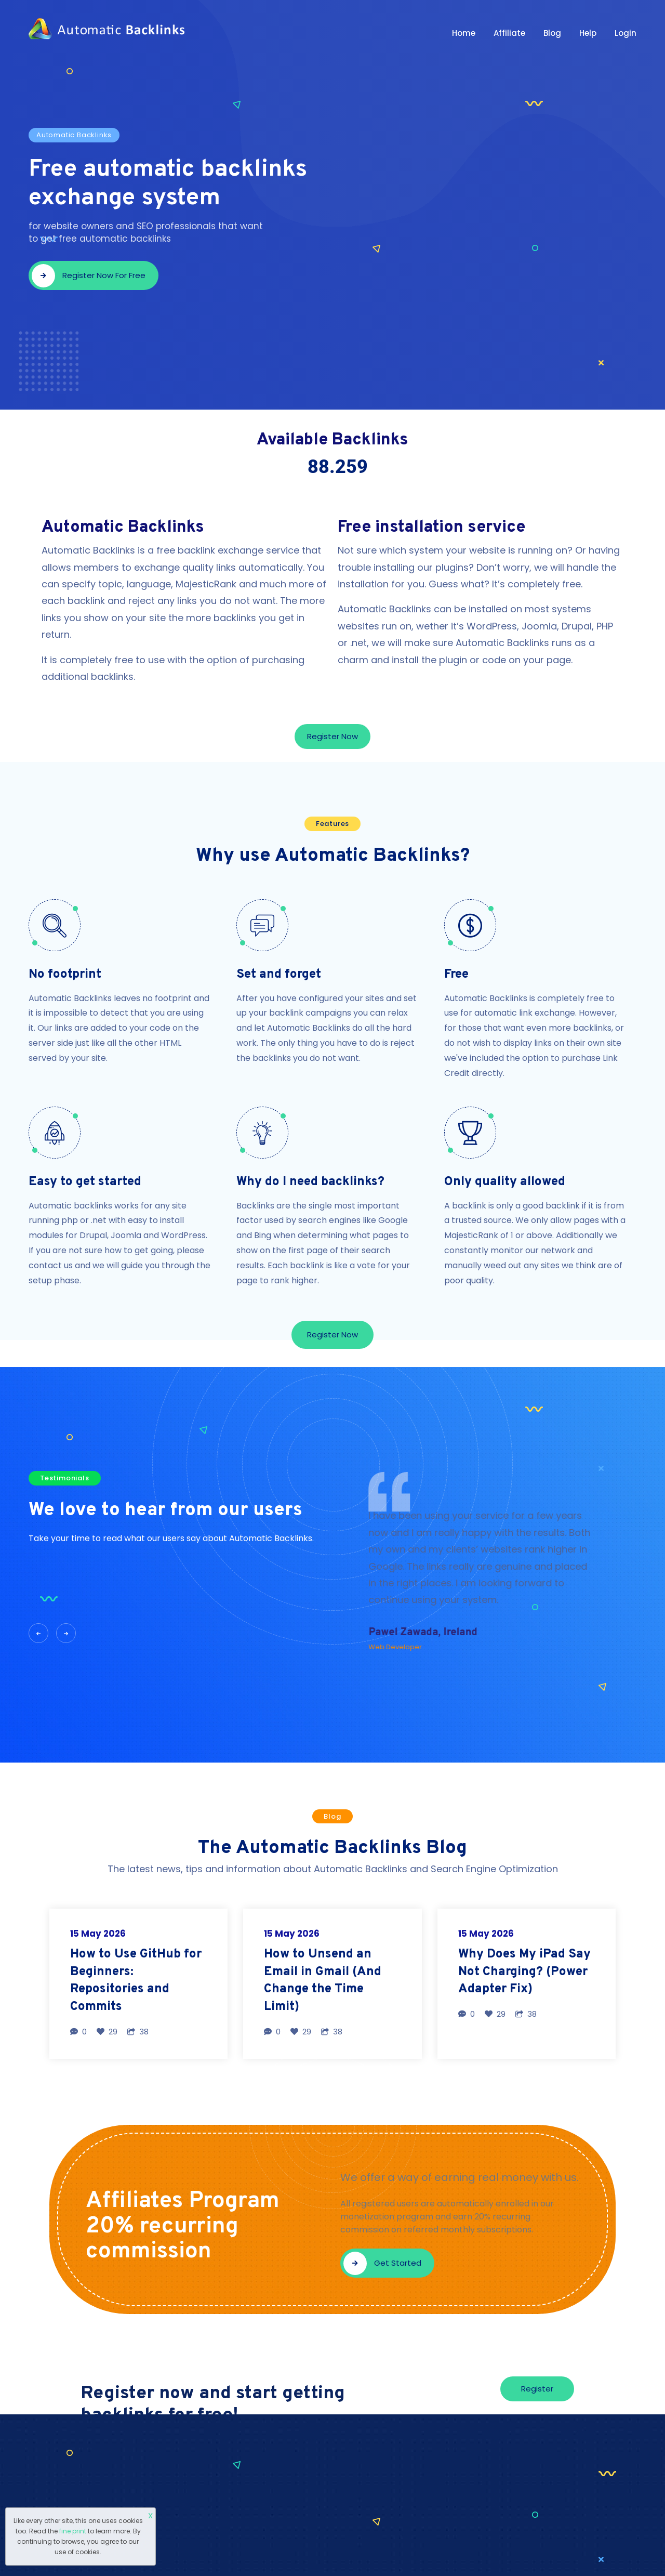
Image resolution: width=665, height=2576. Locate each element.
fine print (72, 2531)
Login (625, 33)
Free (456, 974)
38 (138, 2031)
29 (107, 2031)
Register (537, 2388)
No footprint (65, 974)
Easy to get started (85, 1182)
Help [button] (587, 33)
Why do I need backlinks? (310, 1182)
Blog (552, 33)
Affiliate (509, 33)
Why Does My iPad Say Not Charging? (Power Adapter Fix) (524, 1972)
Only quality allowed (504, 1182)
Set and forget (278, 974)
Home (463, 33)
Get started (382, 2263)
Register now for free (88, 275)
